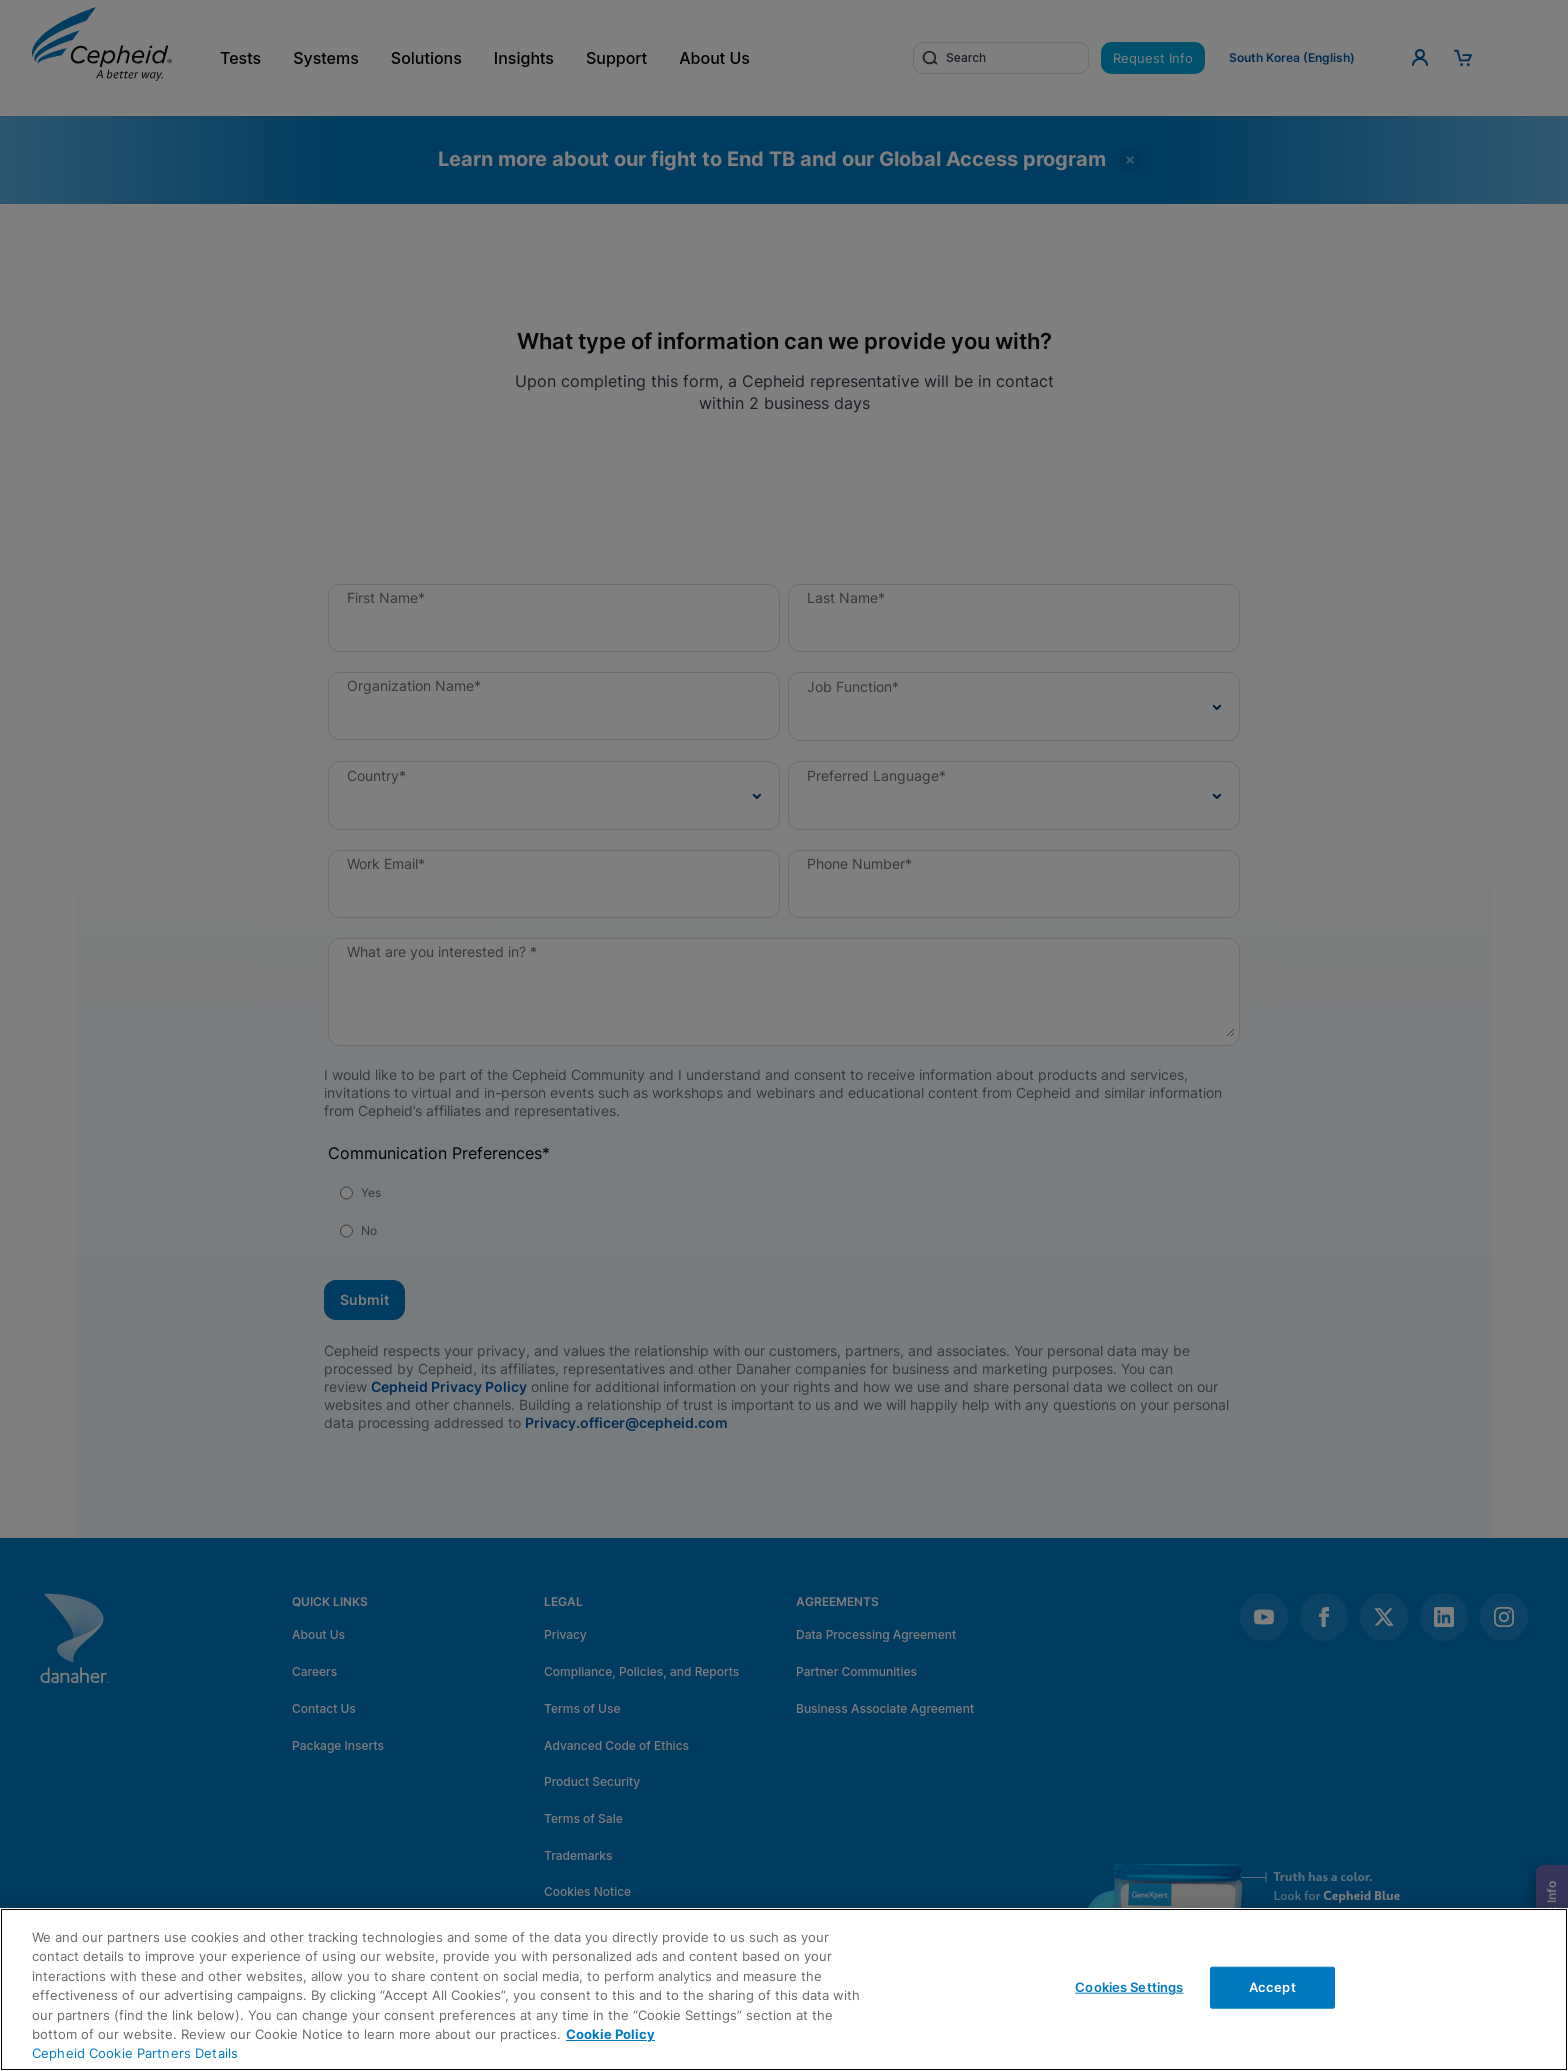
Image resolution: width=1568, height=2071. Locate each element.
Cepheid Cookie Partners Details (135, 2053)
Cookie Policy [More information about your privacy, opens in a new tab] (610, 2034)
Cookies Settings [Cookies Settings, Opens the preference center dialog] (1129, 1987)
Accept (1272, 1987)
